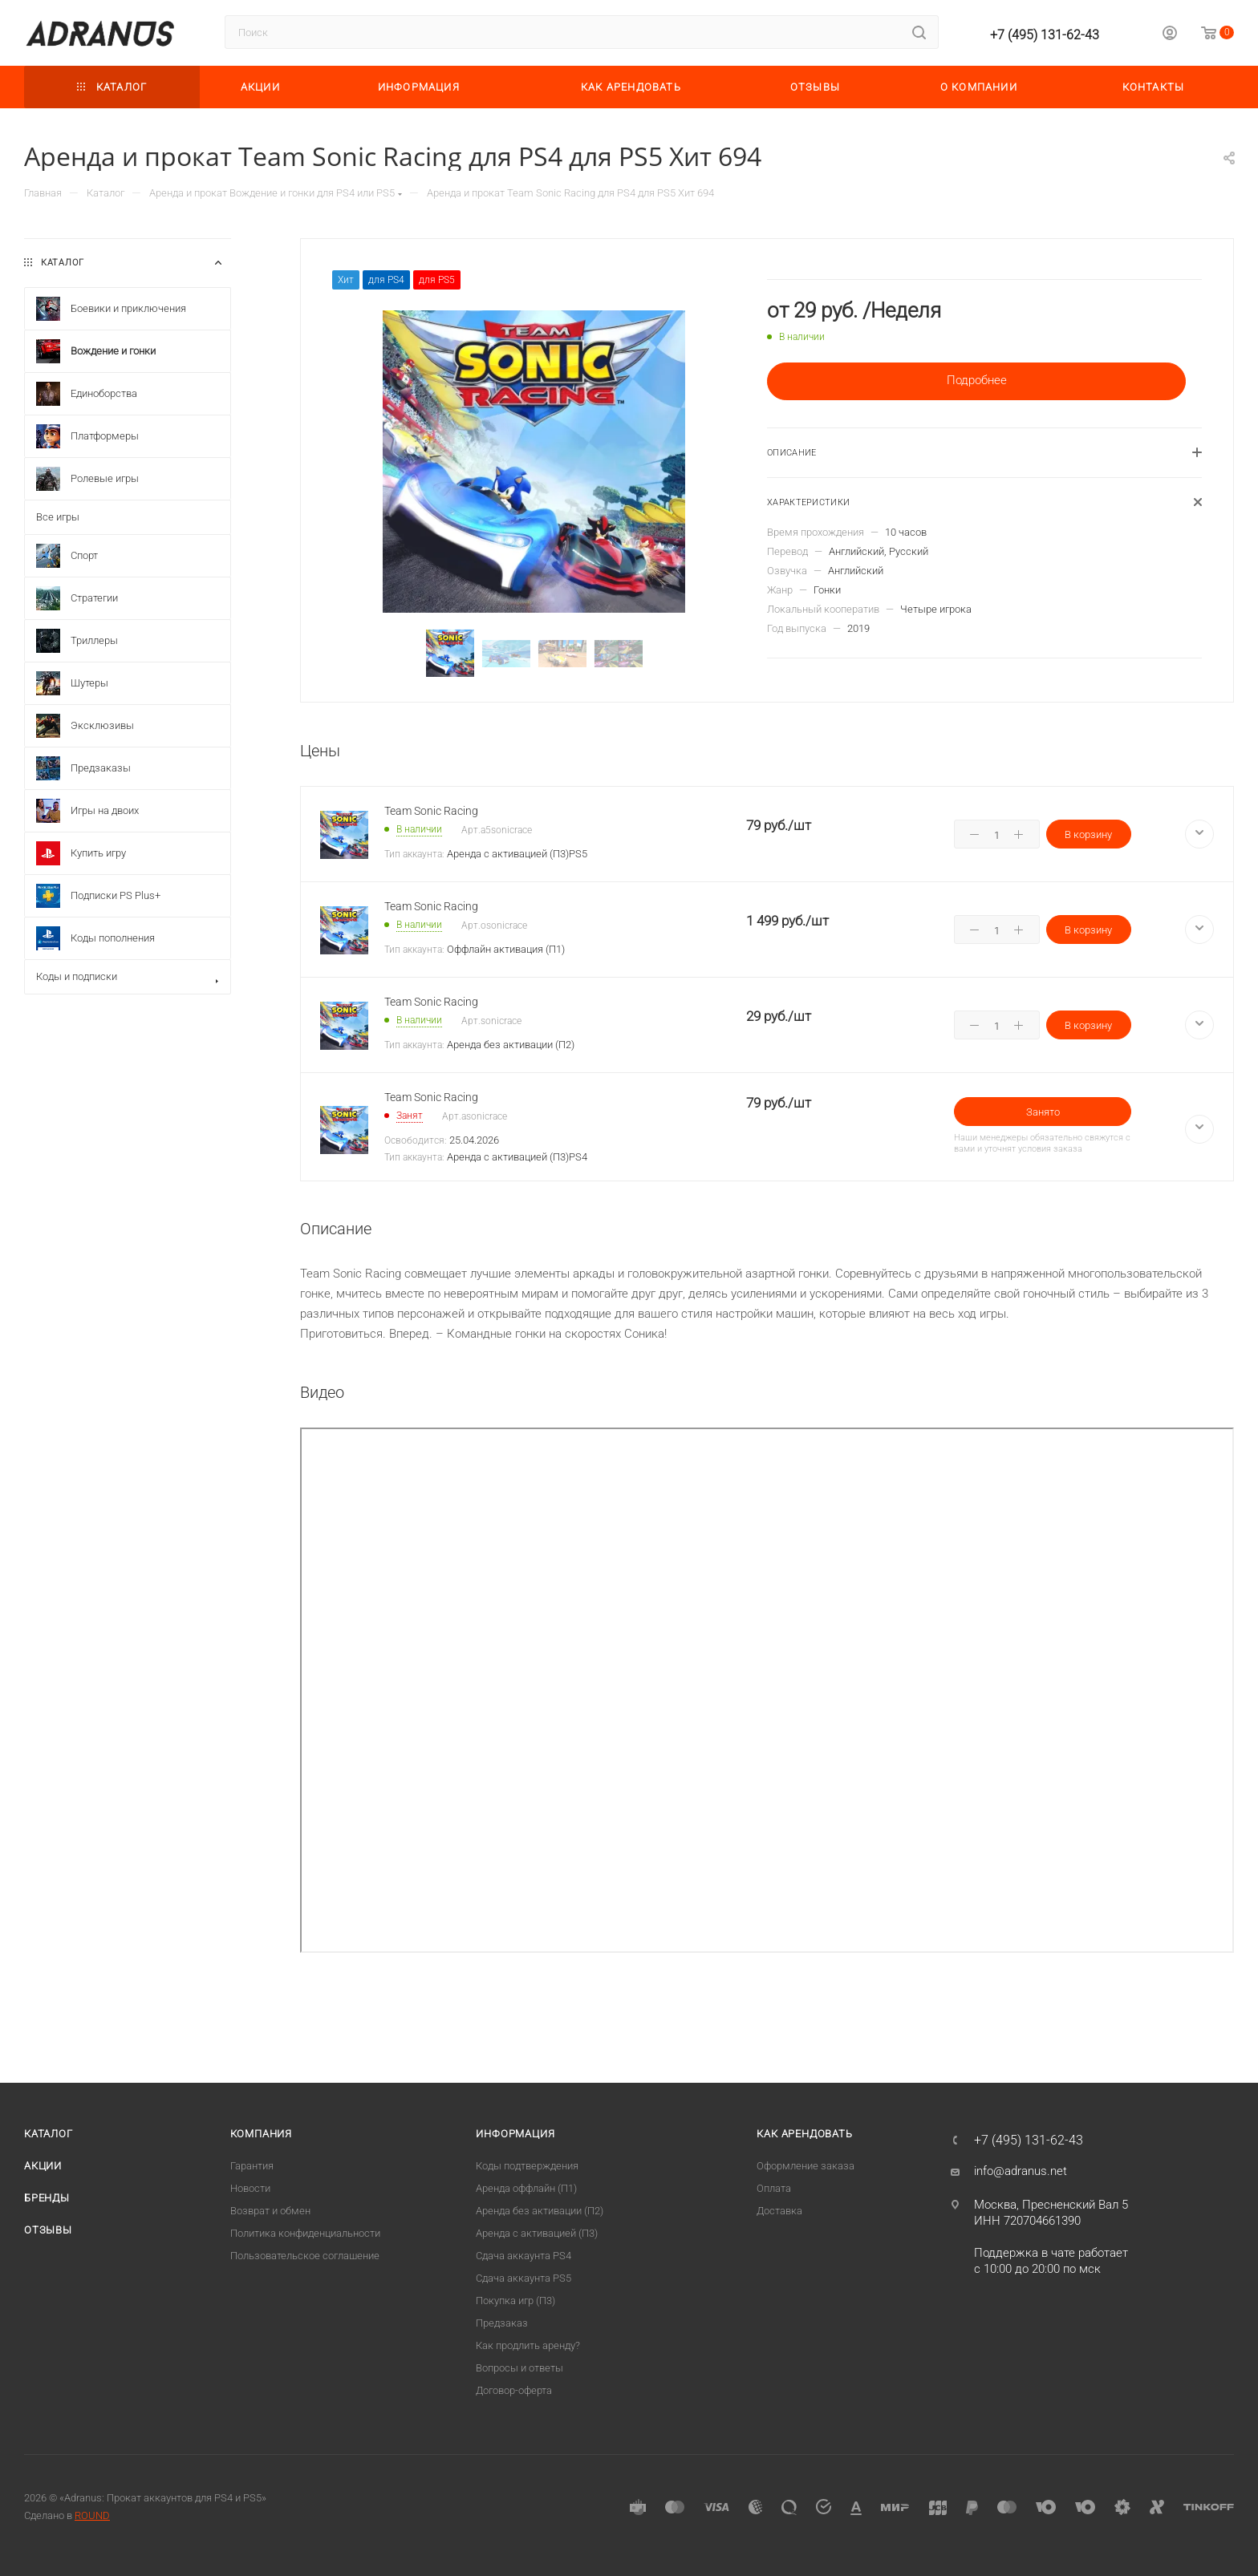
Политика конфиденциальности (305, 2233)
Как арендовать (804, 2134)
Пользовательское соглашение (304, 2256)
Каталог (48, 2134)
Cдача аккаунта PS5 (523, 2278)
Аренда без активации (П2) (539, 2211)
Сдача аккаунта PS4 (523, 2256)
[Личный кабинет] (1170, 35)
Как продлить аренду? (528, 2345)
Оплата (774, 2188)
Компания (261, 2134)
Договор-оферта (514, 2390)
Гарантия (252, 2166)
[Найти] (919, 32)
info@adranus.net (1020, 2171)
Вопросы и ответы (519, 2368)
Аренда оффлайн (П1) (526, 2188)
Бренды (47, 2198)
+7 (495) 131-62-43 (1044, 35)
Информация (515, 2134)
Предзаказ (502, 2323)
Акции (43, 2166)
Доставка (779, 2211)
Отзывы (48, 2230)
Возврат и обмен (270, 2211)
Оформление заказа (805, 2166)
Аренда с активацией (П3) (537, 2233)
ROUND (92, 2515)
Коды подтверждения (527, 2166)
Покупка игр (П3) (515, 2301)
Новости (250, 2188)
